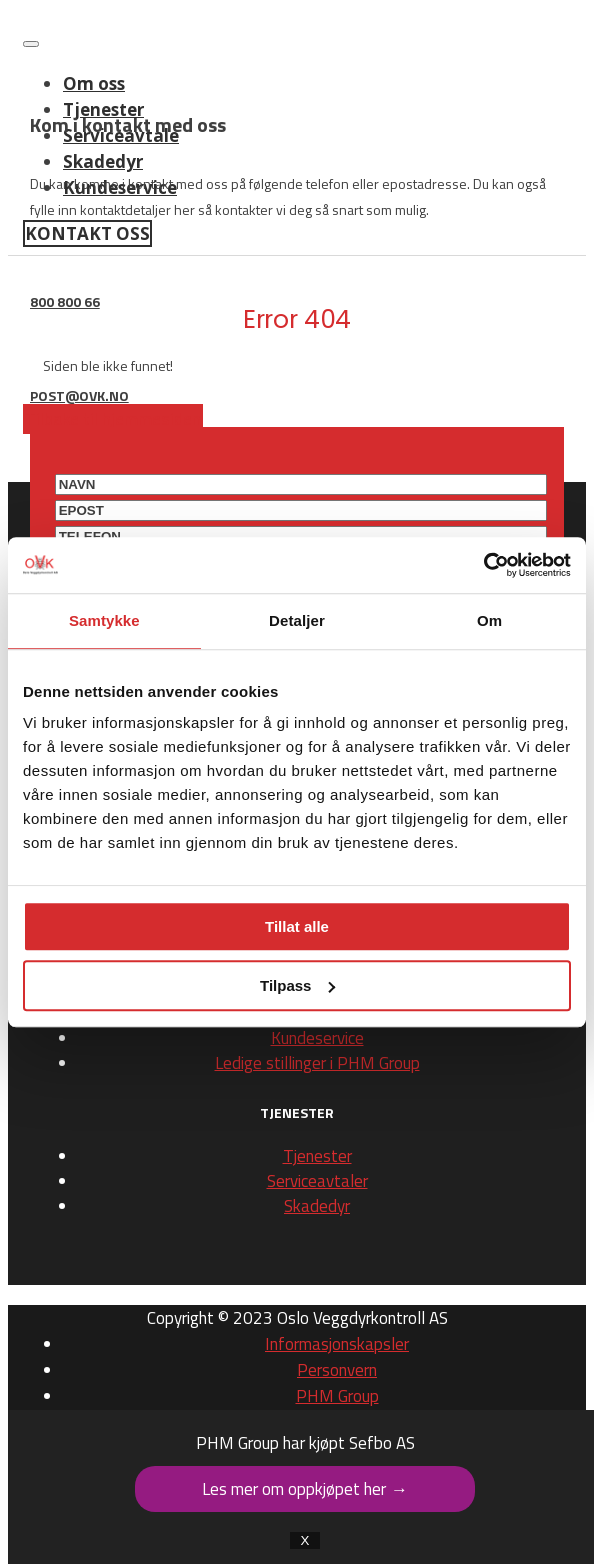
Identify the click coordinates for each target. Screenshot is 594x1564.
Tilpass (297, 985)
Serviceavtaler (317, 1181)
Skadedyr (317, 1206)
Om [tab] (489, 620)
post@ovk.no (79, 395)
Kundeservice (317, 1038)
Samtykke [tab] (104, 620)
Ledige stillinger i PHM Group (317, 1063)
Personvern (337, 1370)
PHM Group (337, 1396)
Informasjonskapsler (337, 1344)
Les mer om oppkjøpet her (305, 1489)
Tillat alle (297, 926)
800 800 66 (65, 301)
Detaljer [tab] (297, 620)
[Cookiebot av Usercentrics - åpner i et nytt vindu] (483, 565)
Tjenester (317, 1156)
